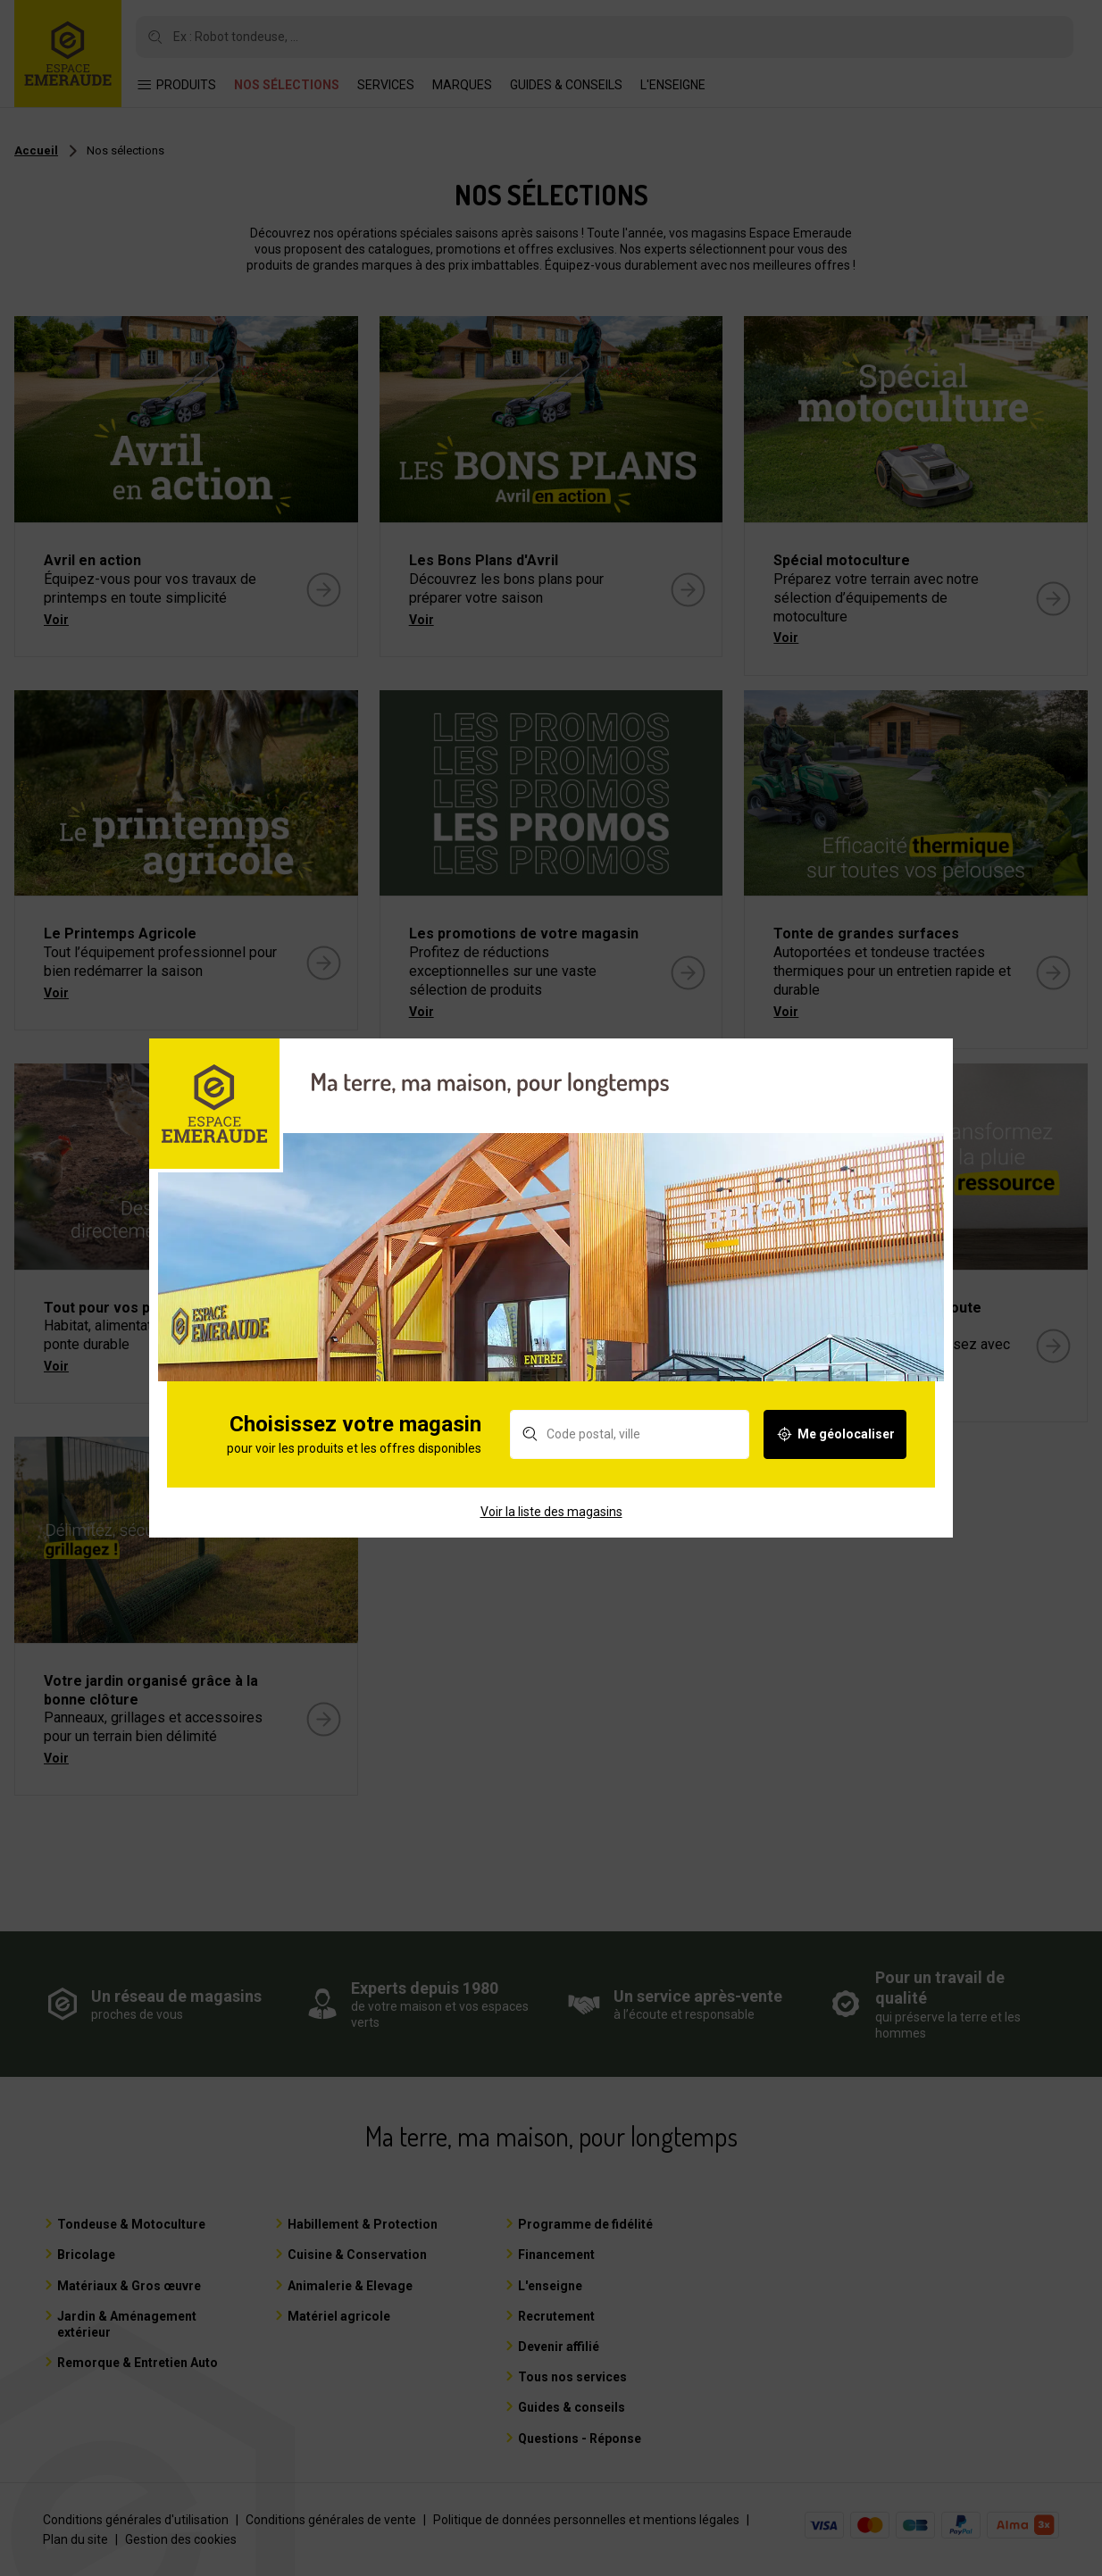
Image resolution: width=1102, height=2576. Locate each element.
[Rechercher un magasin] (629, 1462)
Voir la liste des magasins (551, 1539)
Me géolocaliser (835, 1462)
